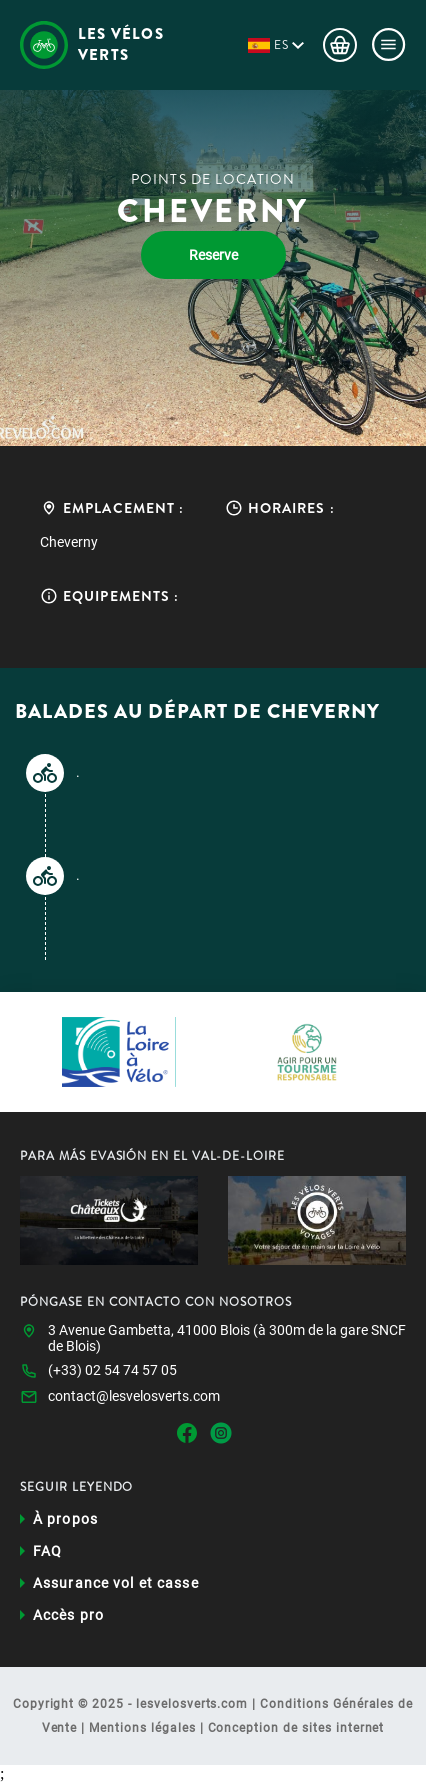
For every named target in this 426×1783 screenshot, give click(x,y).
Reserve (213, 255)
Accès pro (68, 1615)
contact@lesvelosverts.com (134, 1396)
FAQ (47, 1551)
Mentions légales (142, 1728)
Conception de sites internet (296, 1728)
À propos (65, 1519)
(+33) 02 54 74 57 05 (112, 1370)
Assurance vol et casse (116, 1583)
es (281, 45)
